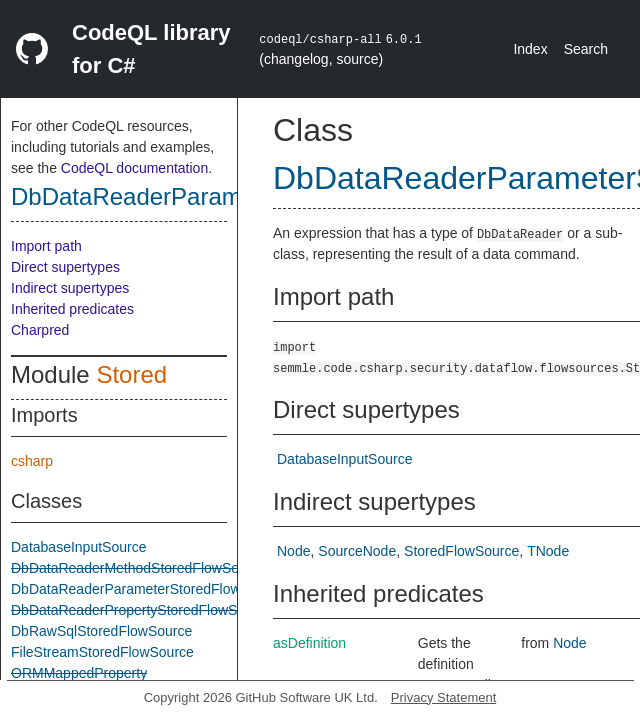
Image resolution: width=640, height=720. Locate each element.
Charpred (40, 330)
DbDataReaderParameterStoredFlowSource (148, 589)
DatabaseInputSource (78, 547)
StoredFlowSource (461, 551)
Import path (46, 246)
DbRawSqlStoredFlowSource (101, 631)
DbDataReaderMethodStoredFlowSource (138, 568)
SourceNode (357, 551)
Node (293, 551)
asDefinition (309, 643)
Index (530, 49)
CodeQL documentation (134, 168)
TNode (548, 551)
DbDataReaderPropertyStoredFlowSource (141, 610)
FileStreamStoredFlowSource (102, 652)
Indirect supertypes (70, 288)
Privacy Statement (444, 697)
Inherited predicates (72, 309)
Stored (131, 374)
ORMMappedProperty (79, 673)
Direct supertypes (65, 267)
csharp (32, 461)
